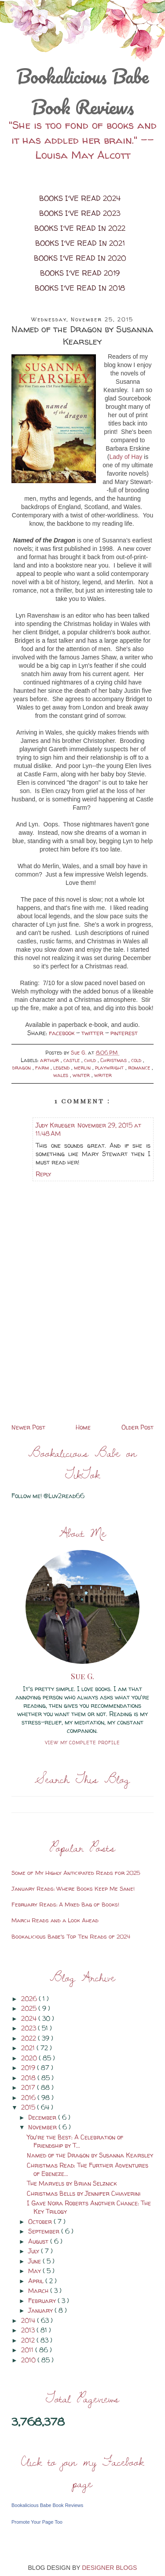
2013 (29, 2330)
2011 (28, 2350)
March (39, 2290)
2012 (29, 2340)
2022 (29, 2038)
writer (103, 1075)
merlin (83, 1067)
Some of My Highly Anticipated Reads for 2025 (75, 1873)
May (35, 2271)
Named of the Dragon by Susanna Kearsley (90, 2155)
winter (82, 1075)
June (35, 2261)
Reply (43, 1174)
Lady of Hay (125, 456)
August (39, 2241)
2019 (29, 2067)
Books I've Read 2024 (80, 198)
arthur (50, 1060)
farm (43, 1067)
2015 (29, 2107)
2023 (29, 2028)
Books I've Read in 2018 (80, 288)
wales (61, 1075)
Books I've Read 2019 (80, 273)
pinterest (124, 1033)
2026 (30, 1998)
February (43, 2300)
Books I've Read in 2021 (80, 243)
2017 (29, 2087)
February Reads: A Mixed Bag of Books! (65, 1904)
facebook (62, 1033)
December (43, 2117)
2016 (29, 2097)
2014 (29, 2320)
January (41, 2310)
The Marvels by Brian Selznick (72, 2183)
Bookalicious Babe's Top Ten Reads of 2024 (70, 1936)
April (36, 2281)
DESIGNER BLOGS (109, 2567)
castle (72, 1060)
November (43, 2127)
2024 (29, 2018)
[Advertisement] (82, 1360)
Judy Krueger (55, 1125)
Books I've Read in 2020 (80, 258)
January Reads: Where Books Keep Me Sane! (73, 1888)
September (44, 2231)
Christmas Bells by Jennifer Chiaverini (83, 2193)
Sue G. (82, 1676)
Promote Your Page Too (36, 2522)
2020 (30, 2058)
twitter (93, 1033)
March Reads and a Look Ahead (55, 1920)
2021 (29, 2048)
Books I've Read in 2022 (79, 228)
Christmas (114, 1060)
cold (137, 1060)
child (91, 1060)
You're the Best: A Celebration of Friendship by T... (75, 2141)
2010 (29, 2360)
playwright (110, 1067)
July (34, 2251)
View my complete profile (82, 1742)
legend (62, 1067)
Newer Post (28, 1427)
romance (140, 1067)
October (41, 2221)
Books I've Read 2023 (80, 213)
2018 (29, 2078)
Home (83, 1427)
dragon (22, 1067)
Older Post (137, 1427)
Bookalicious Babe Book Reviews (82, 91)
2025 (29, 2008)
